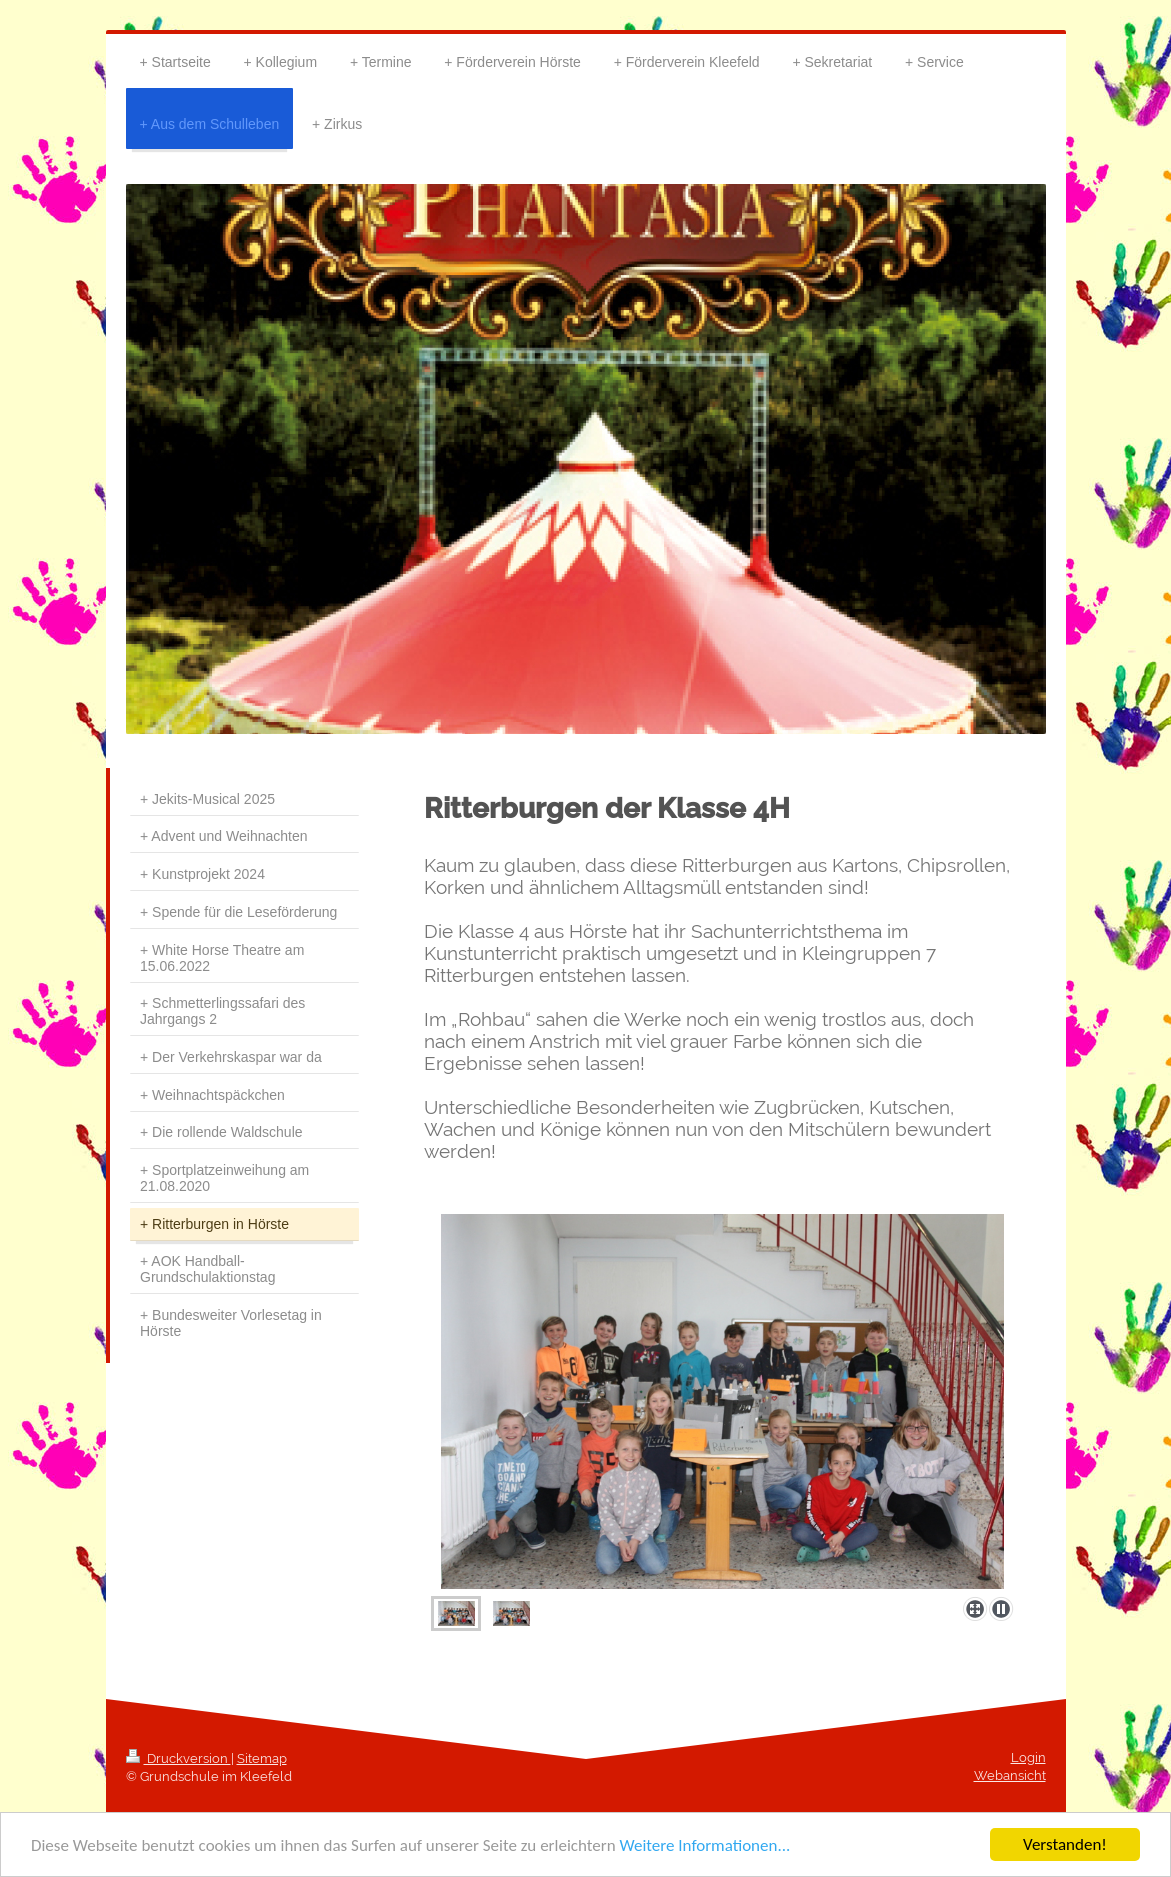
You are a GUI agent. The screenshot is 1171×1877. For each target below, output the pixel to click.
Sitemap (262, 1758)
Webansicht (1010, 1775)
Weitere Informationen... (704, 1845)
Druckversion (178, 1758)
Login (1028, 1757)
